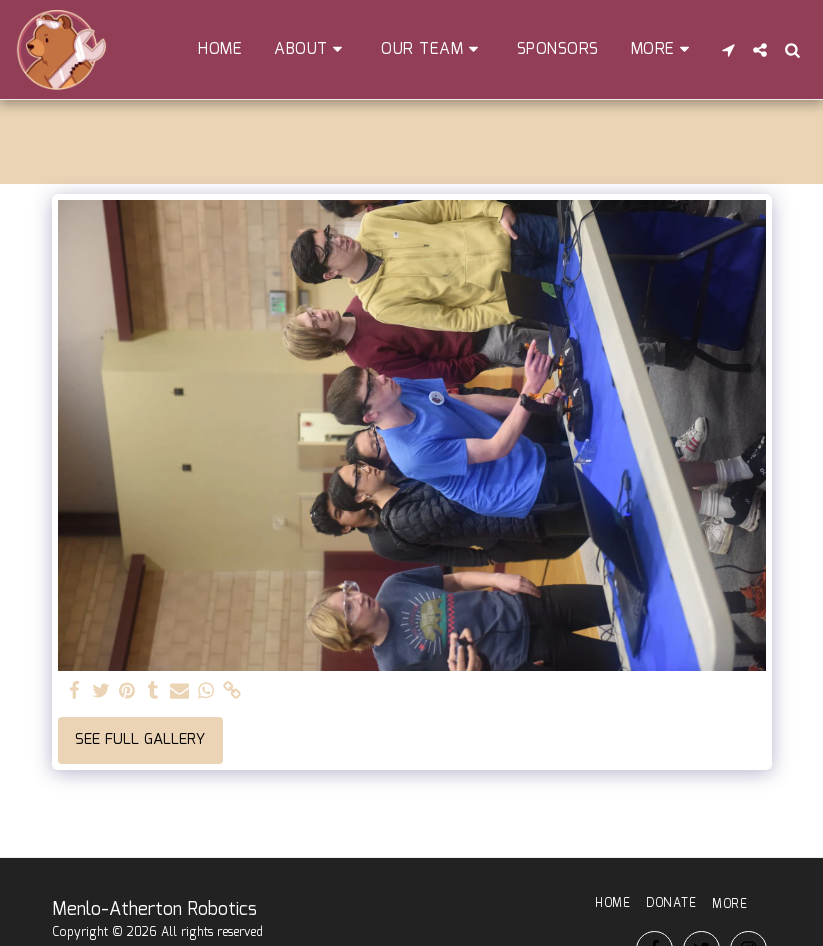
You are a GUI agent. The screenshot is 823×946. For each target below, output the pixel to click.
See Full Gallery (140, 740)
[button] (311, 49)
